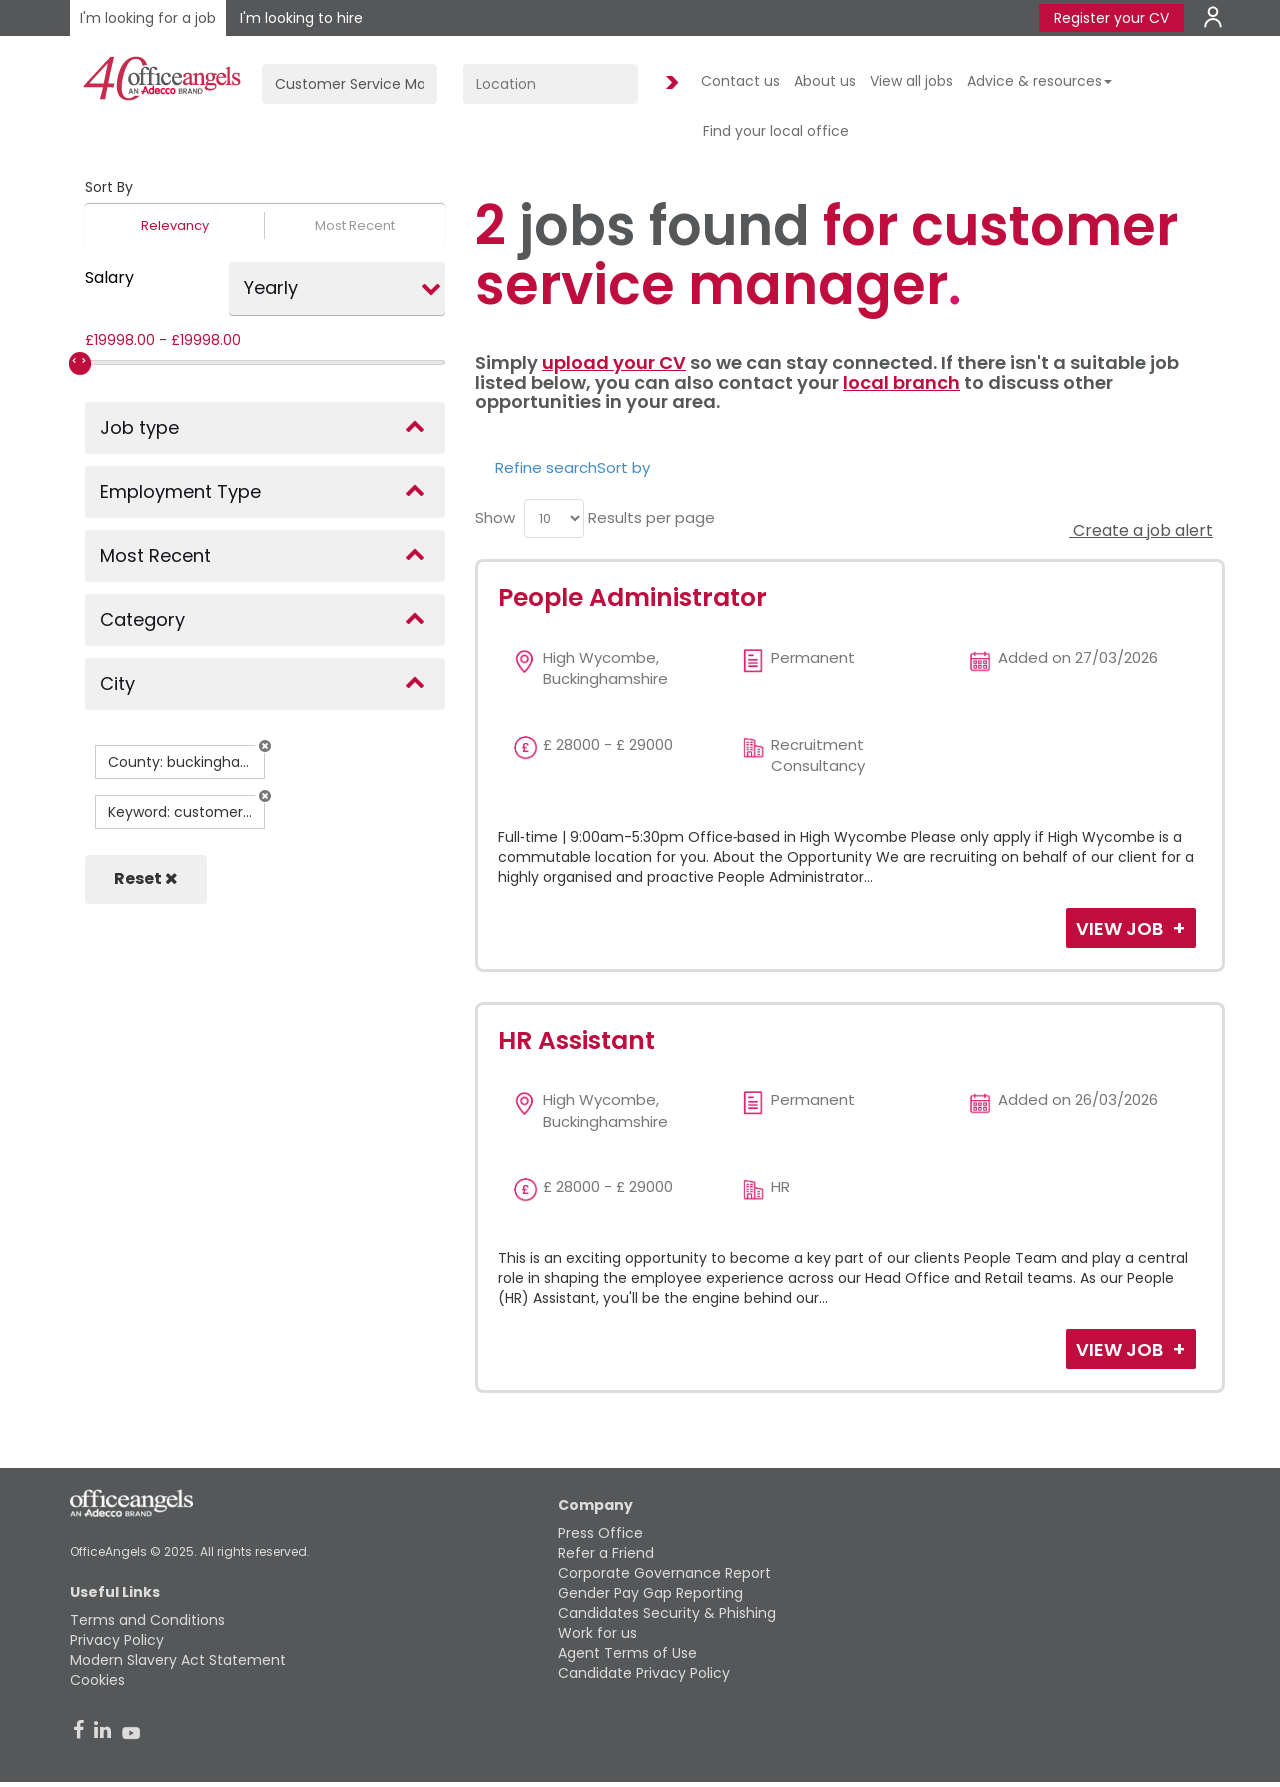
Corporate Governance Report (664, 1573)
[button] (265, 746)
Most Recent (355, 225)
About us (825, 81)
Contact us (740, 81)
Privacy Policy (117, 1640)
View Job (1121, 928)
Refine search (546, 467)
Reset (146, 878)
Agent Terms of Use (627, 1653)
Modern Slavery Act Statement (178, 1660)
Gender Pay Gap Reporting (650, 1593)
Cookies (97, 1680)
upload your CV (614, 362)
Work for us (597, 1633)
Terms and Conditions (147, 1620)
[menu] (554, 518)
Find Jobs (669, 83)
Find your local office (776, 131)
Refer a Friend (606, 1553)
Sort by (623, 467)
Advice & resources (1039, 81)
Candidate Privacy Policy (644, 1673)
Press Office (600, 1533)
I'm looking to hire (301, 18)
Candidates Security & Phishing (667, 1613)
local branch (901, 382)
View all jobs (911, 81)
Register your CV (1111, 18)
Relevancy (175, 225)
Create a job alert (1141, 530)
